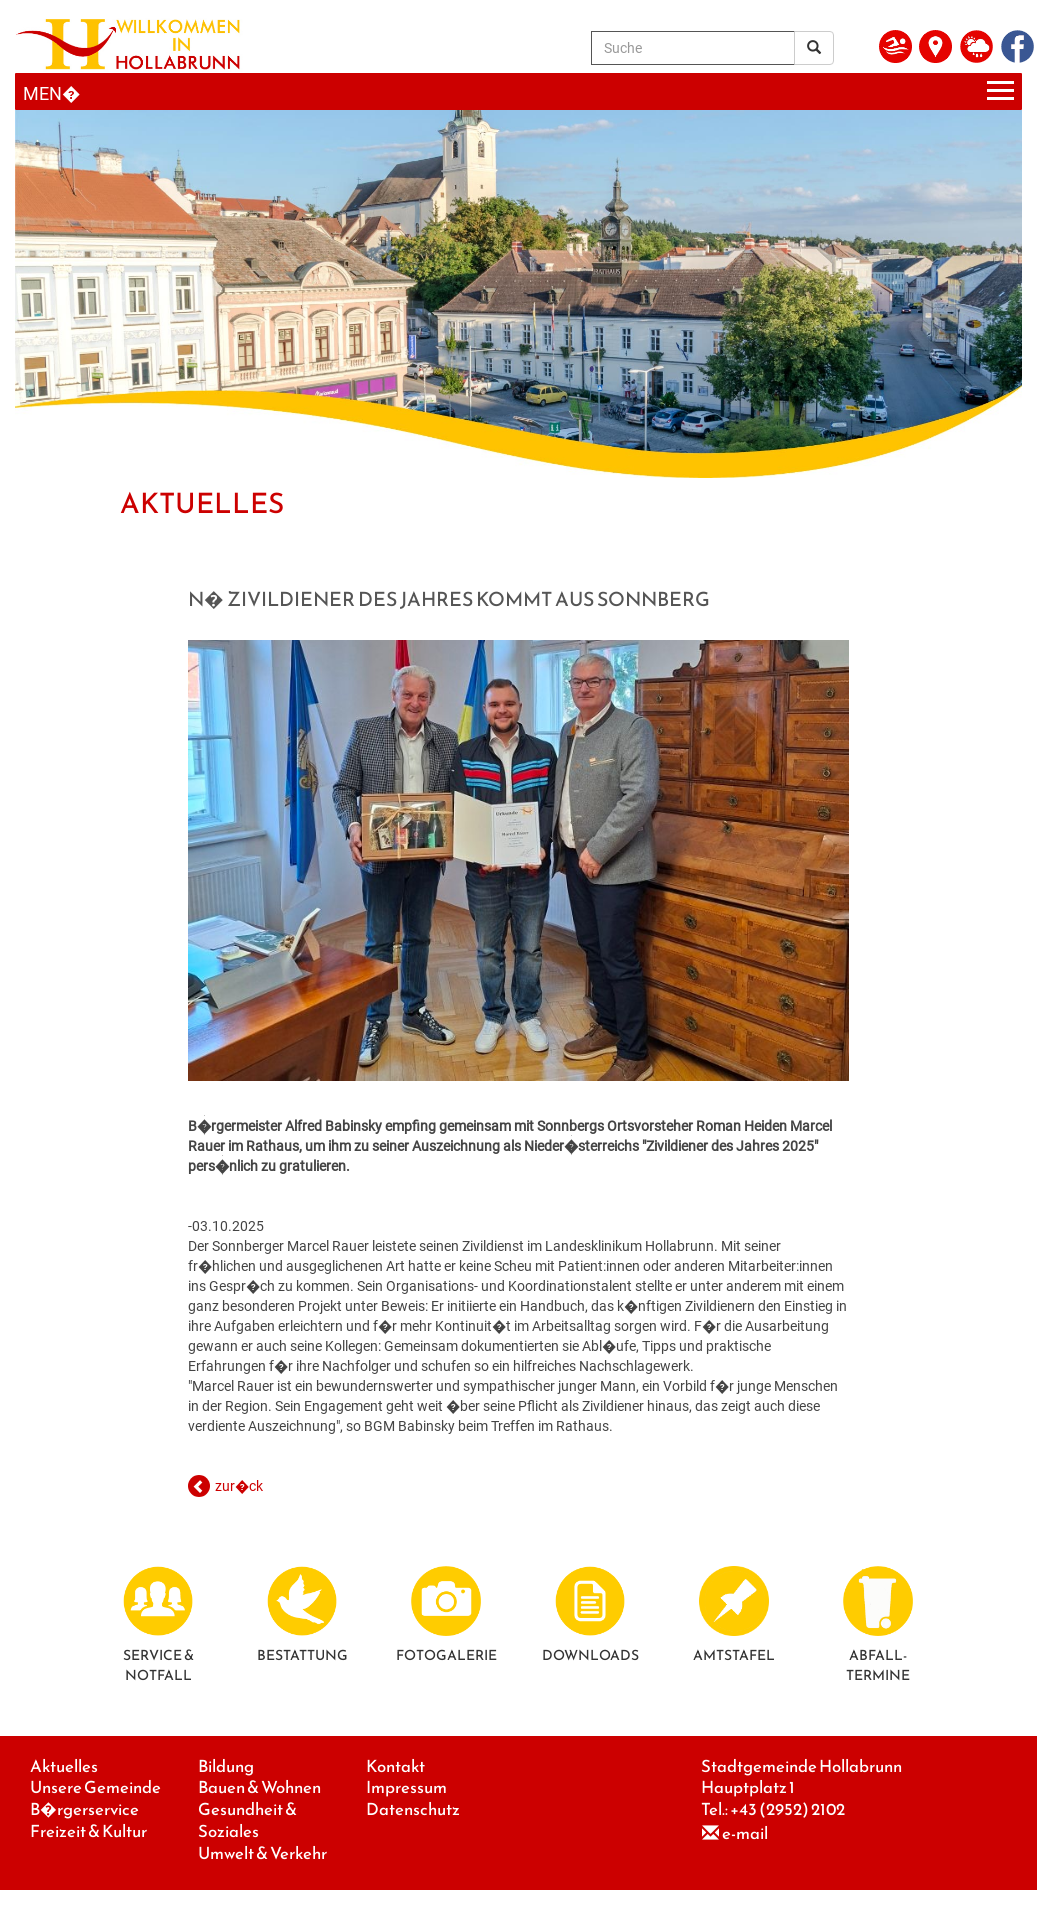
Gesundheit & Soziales (247, 1820)
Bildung (226, 1766)
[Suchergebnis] (814, 48)
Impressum (406, 1787)
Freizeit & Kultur (88, 1831)
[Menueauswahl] (518, 91)
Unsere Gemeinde (95, 1787)
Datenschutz (413, 1809)
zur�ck (239, 1486)
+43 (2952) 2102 (787, 1809)
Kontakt (395, 1766)
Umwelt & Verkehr (262, 1853)
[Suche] (693, 48)
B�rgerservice (84, 1809)
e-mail (745, 1833)
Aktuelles (64, 1766)
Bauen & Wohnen (259, 1787)
